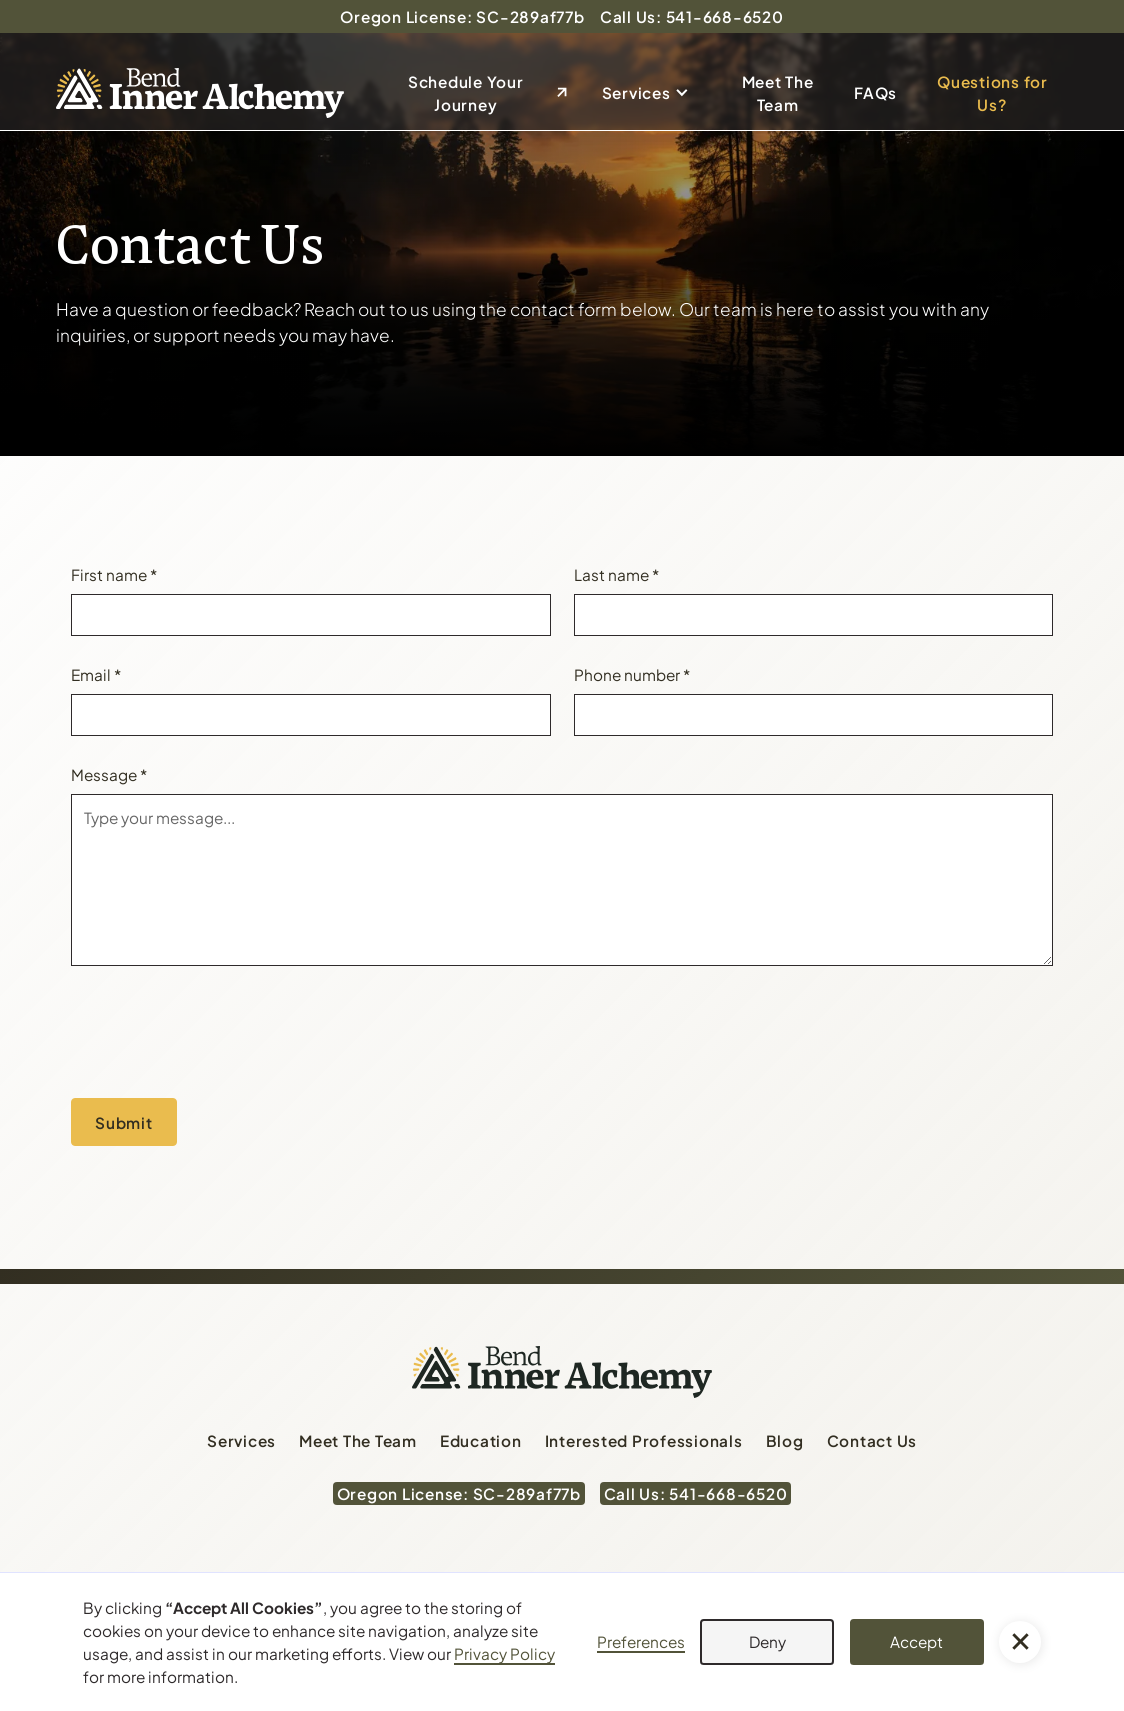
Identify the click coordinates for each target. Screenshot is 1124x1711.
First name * (114, 574)
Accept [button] (916, 1641)
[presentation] (223, 1028)
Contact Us (872, 1440)
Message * (109, 774)
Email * (96, 674)
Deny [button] (767, 1641)
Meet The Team (778, 93)
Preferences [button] (641, 1641)
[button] (651, 93)
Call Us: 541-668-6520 (692, 16)
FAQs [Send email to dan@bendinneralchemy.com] (875, 92)
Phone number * (632, 674)
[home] (200, 93)
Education (481, 1440)
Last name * (616, 574)
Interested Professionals (644, 1440)
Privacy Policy (504, 1653)
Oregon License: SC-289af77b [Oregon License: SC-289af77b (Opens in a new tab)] (462, 16)
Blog (785, 1440)
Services (636, 92)
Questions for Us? (992, 93)
